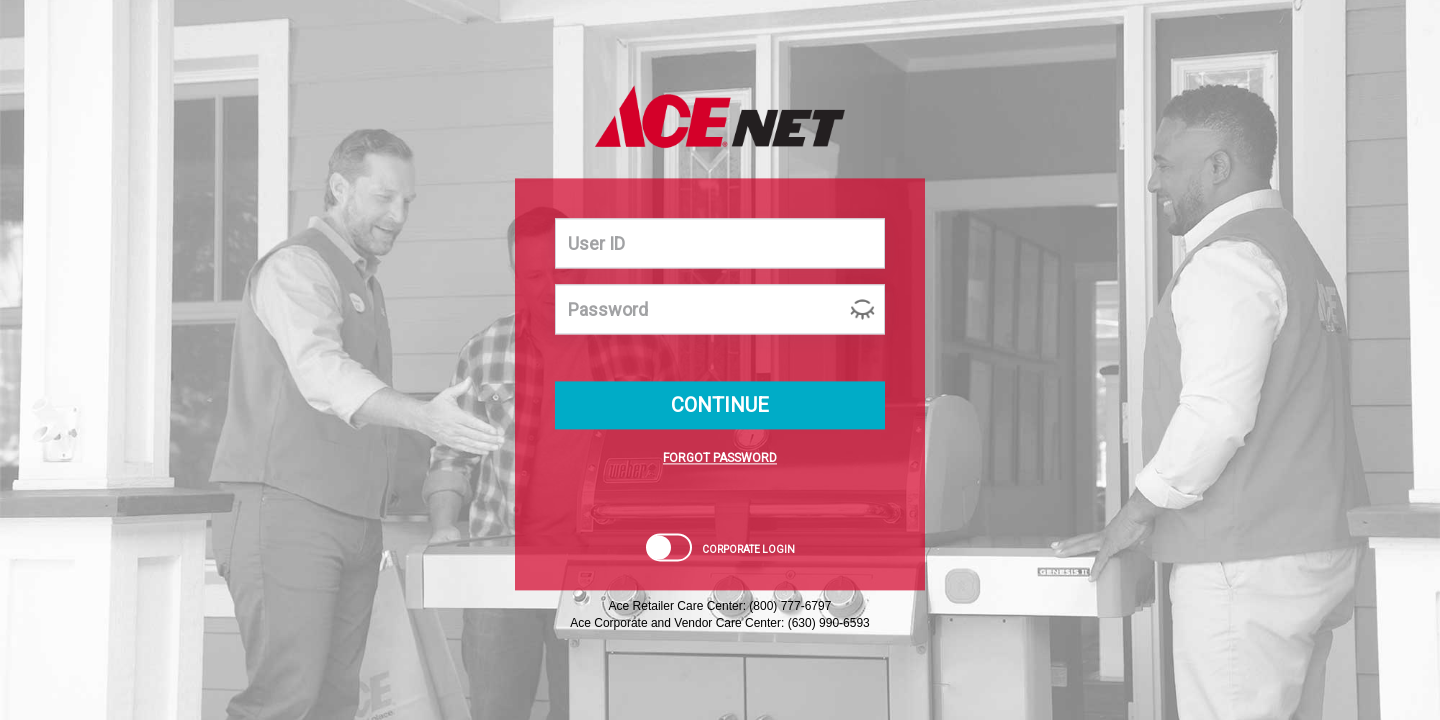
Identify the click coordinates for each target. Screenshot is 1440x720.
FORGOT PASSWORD (720, 459)
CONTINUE (720, 406)
